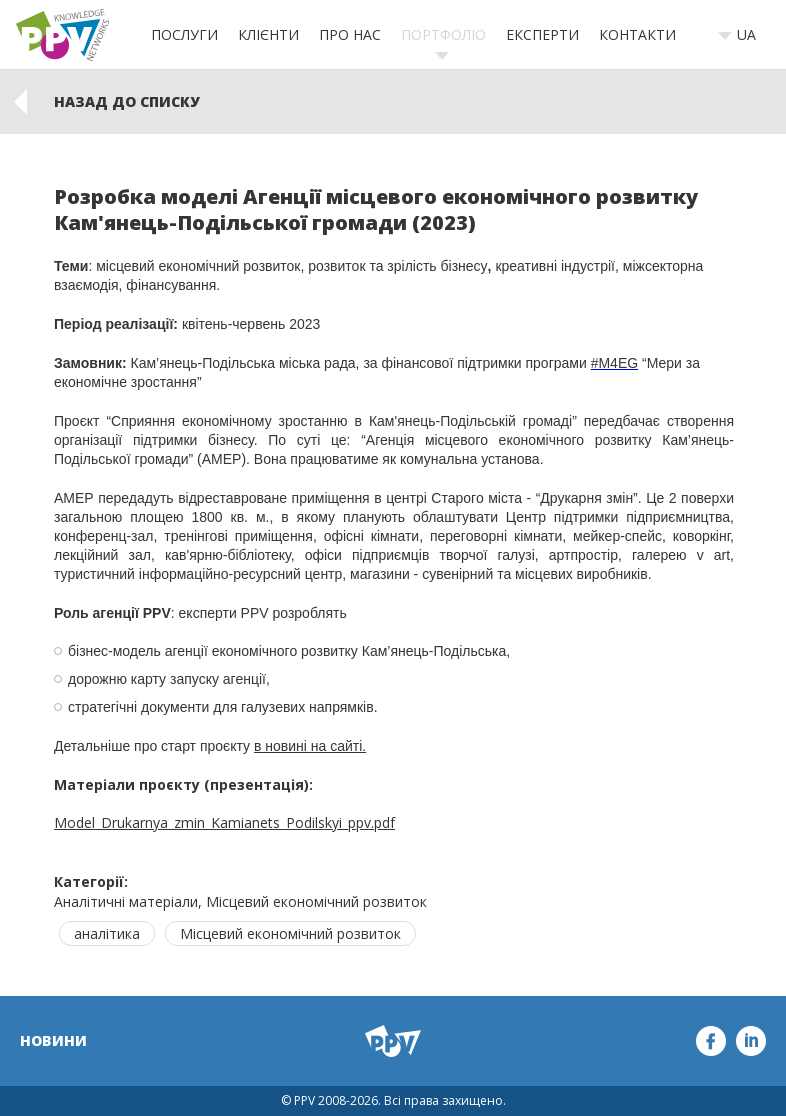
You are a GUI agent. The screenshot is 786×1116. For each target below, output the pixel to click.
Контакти (637, 34)
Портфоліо (443, 34)
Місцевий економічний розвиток (290, 933)
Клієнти (268, 34)
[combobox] (743, 35)
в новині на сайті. (310, 746)
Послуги (184, 34)
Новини (53, 1040)
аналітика (107, 933)
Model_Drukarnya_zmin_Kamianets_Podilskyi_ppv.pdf (224, 822)
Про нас (350, 34)
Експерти (542, 34)
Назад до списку (127, 101)
